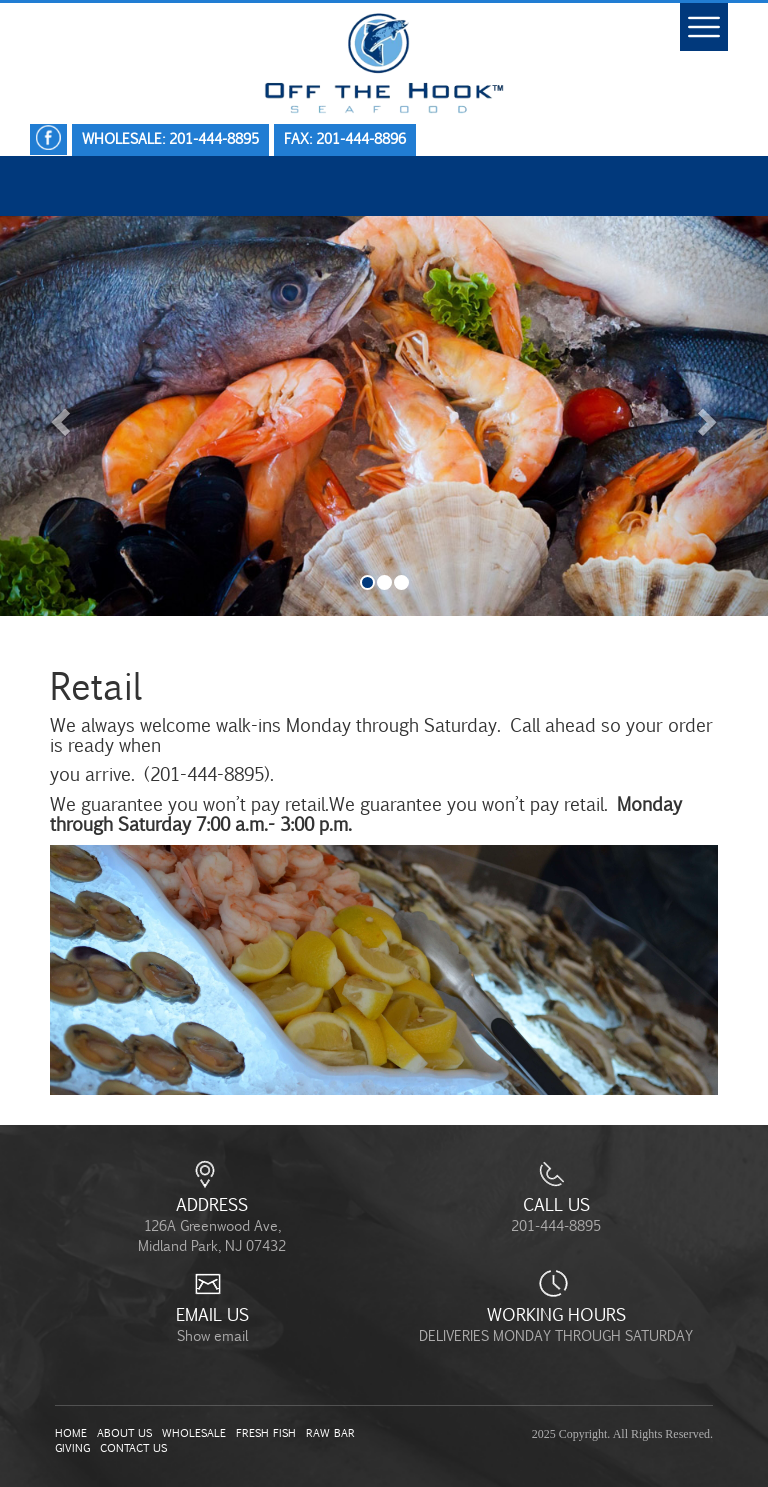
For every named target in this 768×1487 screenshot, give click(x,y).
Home (71, 1433)
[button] (57, 416)
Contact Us (133, 1448)
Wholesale (194, 1433)
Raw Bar (330, 1433)
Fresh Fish (266, 1433)
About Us (124, 1433)
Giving (72, 1448)
